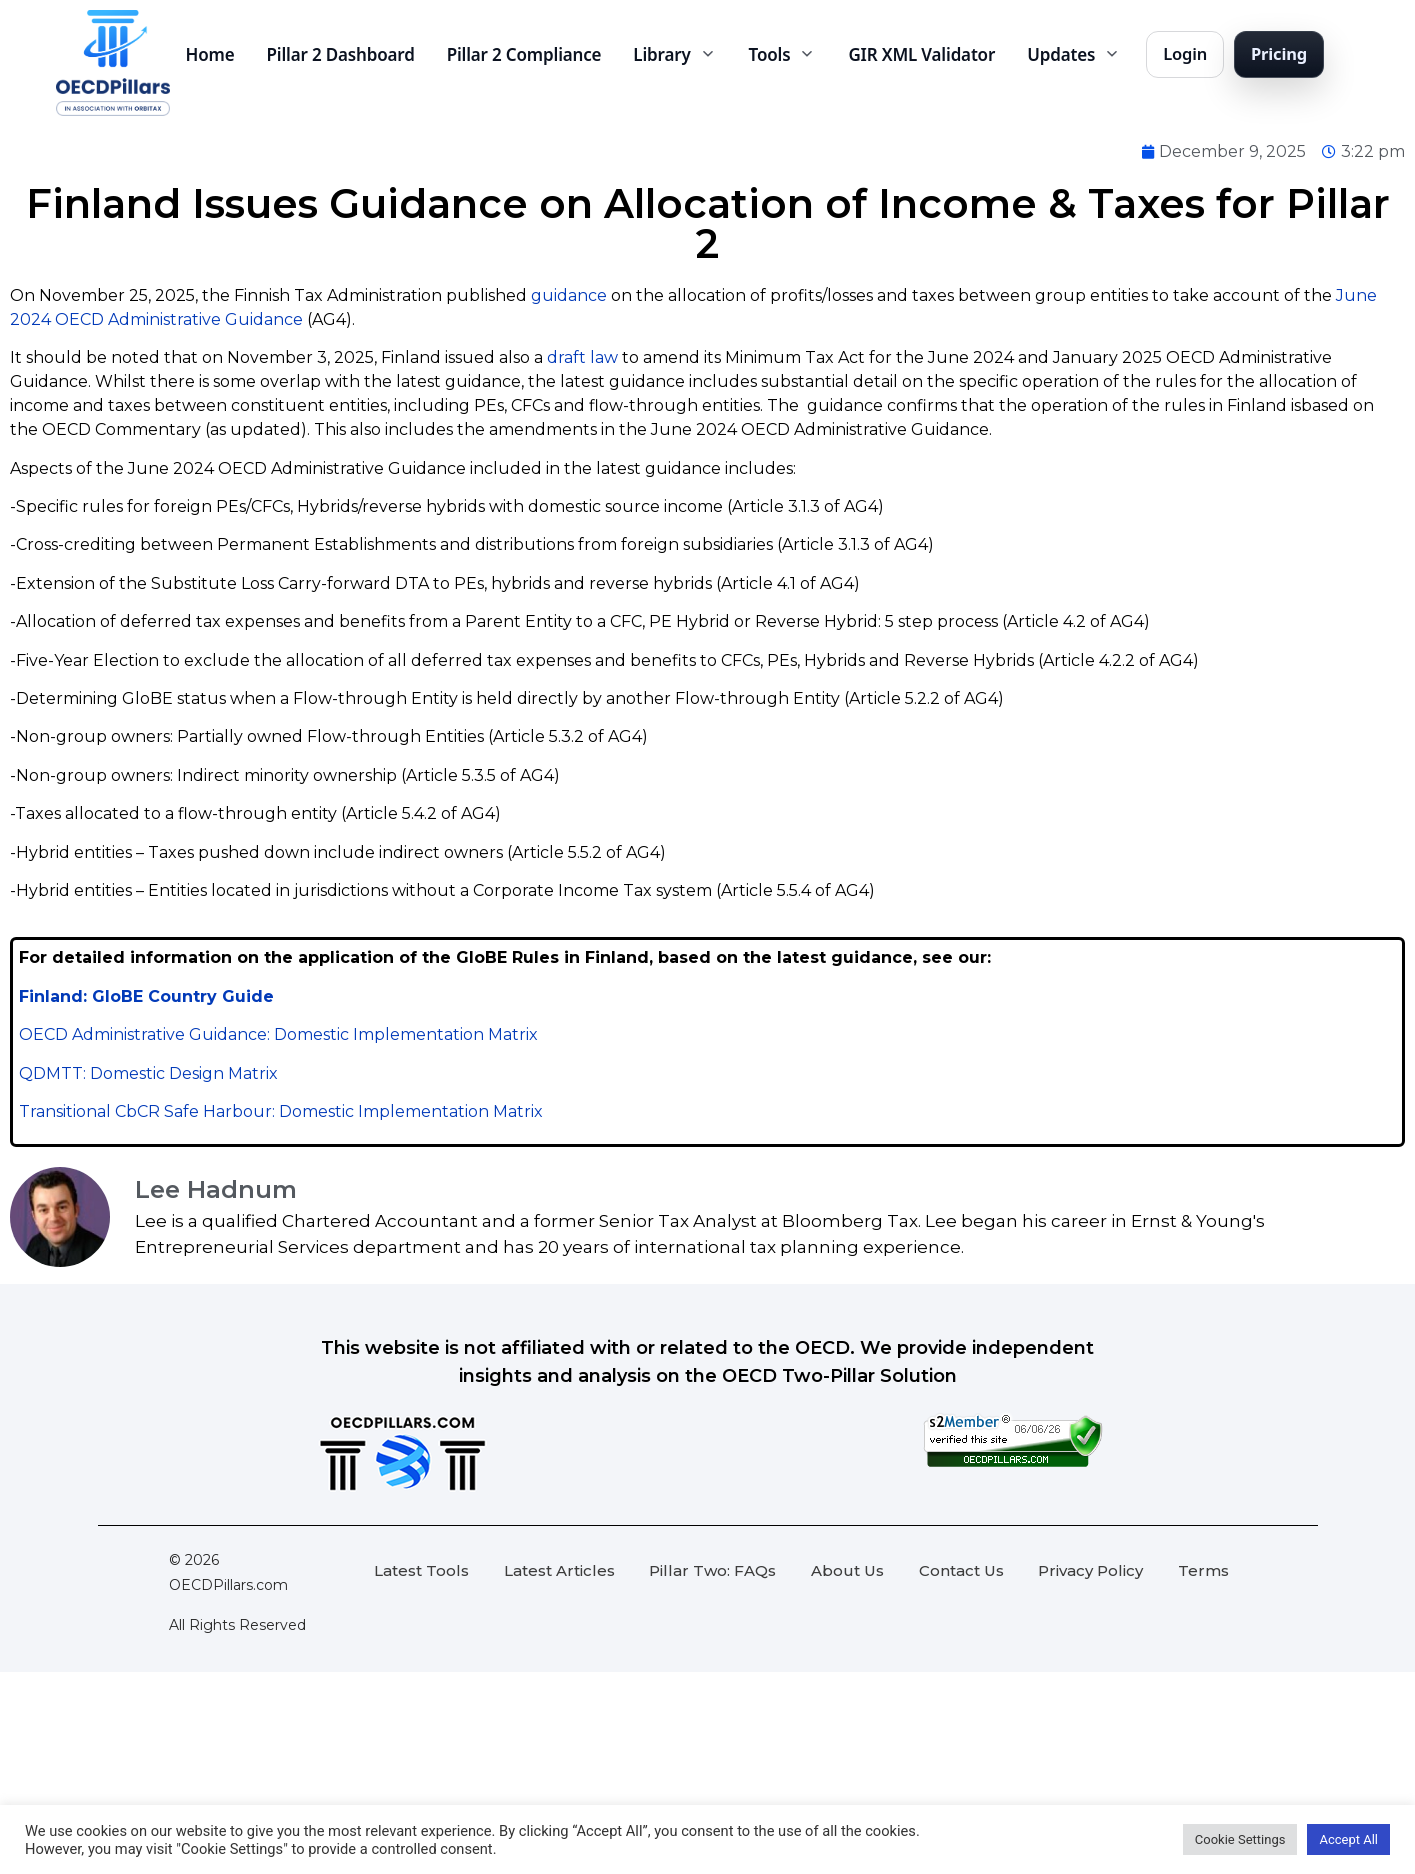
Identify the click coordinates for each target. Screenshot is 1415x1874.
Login (1185, 53)
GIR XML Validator (921, 54)
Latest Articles (559, 1570)
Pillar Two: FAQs (712, 1570)
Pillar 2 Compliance (524, 54)
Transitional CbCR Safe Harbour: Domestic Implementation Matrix (281, 1111)
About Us (847, 1570)
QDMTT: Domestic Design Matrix (148, 1073)
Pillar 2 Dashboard (341, 54)
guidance (569, 295)
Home (210, 54)
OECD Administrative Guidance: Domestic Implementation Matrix (278, 1034)
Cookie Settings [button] (1240, 1839)
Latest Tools (421, 1570)
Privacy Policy (1090, 1570)
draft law (582, 357)
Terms (1203, 1570)
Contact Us (961, 1570)
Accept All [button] (1348, 1839)
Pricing (1279, 53)
